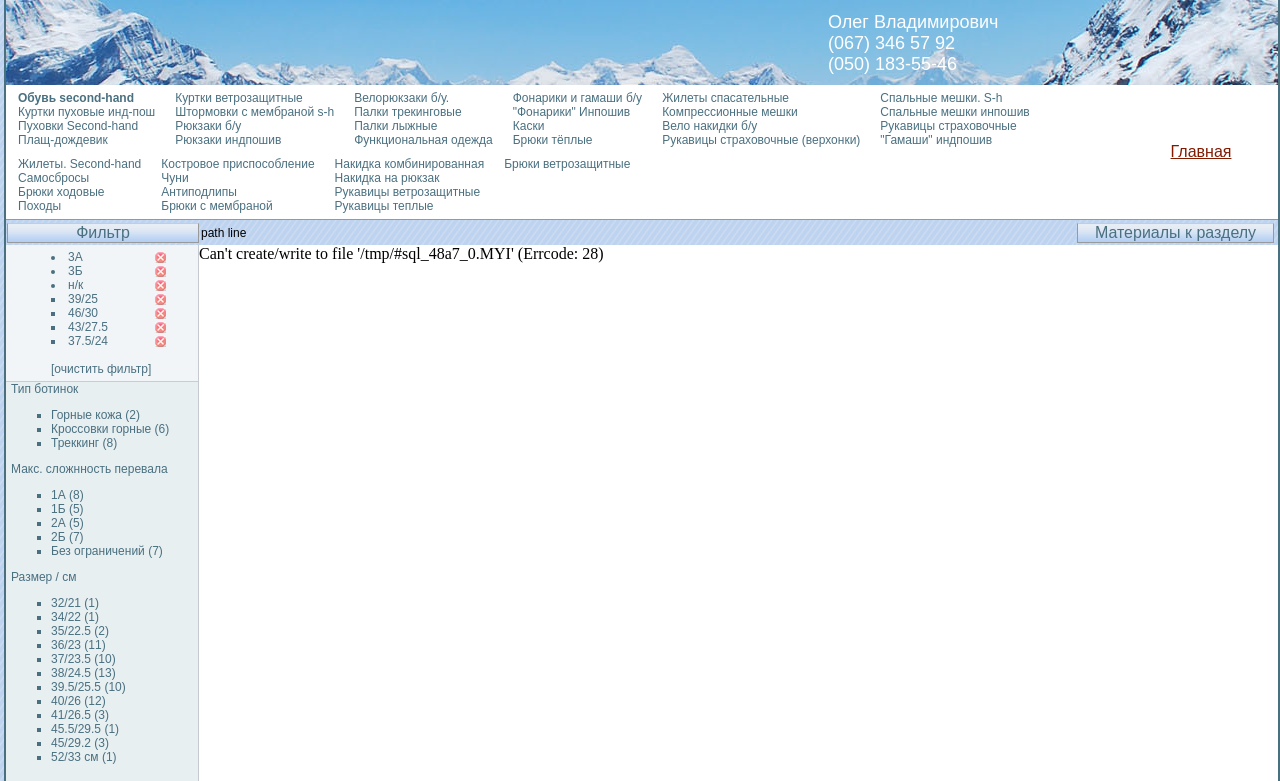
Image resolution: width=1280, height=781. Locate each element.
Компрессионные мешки (730, 112)
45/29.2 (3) (80, 743)
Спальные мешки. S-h (941, 98)
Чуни (174, 178)
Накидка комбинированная (410, 164)
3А (75, 257)
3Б (75, 271)
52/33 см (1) (84, 757)
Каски (529, 126)
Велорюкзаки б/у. (401, 98)
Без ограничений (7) (107, 551)
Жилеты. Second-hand (79, 164)
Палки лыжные (395, 126)
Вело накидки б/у (709, 126)
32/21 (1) (75, 603)
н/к (75, 285)
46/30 (83, 313)
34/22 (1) (75, 617)
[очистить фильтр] (101, 369)
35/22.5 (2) (80, 631)
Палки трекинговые (407, 112)
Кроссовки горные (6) (110, 429)
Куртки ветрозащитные (238, 98)
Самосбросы (53, 178)
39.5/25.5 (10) (88, 687)
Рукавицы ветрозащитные (408, 192)
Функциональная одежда (423, 140)
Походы (39, 206)
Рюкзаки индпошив (228, 140)
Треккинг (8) (84, 443)
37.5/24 (88, 341)
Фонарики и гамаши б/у (577, 98)
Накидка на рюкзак (387, 178)
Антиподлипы (199, 192)
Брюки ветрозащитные (567, 164)
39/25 (83, 299)
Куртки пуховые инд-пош (86, 112)
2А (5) (67, 523)
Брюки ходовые (61, 192)
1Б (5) (67, 509)
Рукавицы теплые (384, 206)
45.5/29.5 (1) (85, 729)
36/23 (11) (78, 645)
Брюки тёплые (553, 140)
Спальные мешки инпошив (954, 112)
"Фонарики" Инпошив (571, 112)
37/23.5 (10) (83, 659)
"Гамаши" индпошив (936, 140)
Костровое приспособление (237, 164)
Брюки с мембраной (216, 206)
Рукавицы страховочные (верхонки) (761, 140)
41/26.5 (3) (80, 715)
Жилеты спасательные (725, 98)
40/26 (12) (78, 701)
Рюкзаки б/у (208, 126)
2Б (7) (67, 537)
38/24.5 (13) (83, 673)
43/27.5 (88, 327)
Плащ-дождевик (63, 140)
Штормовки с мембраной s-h (254, 112)
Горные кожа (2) (95, 415)
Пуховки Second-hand (78, 126)
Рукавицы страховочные (948, 126)
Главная (1201, 151)
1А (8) (67, 495)
